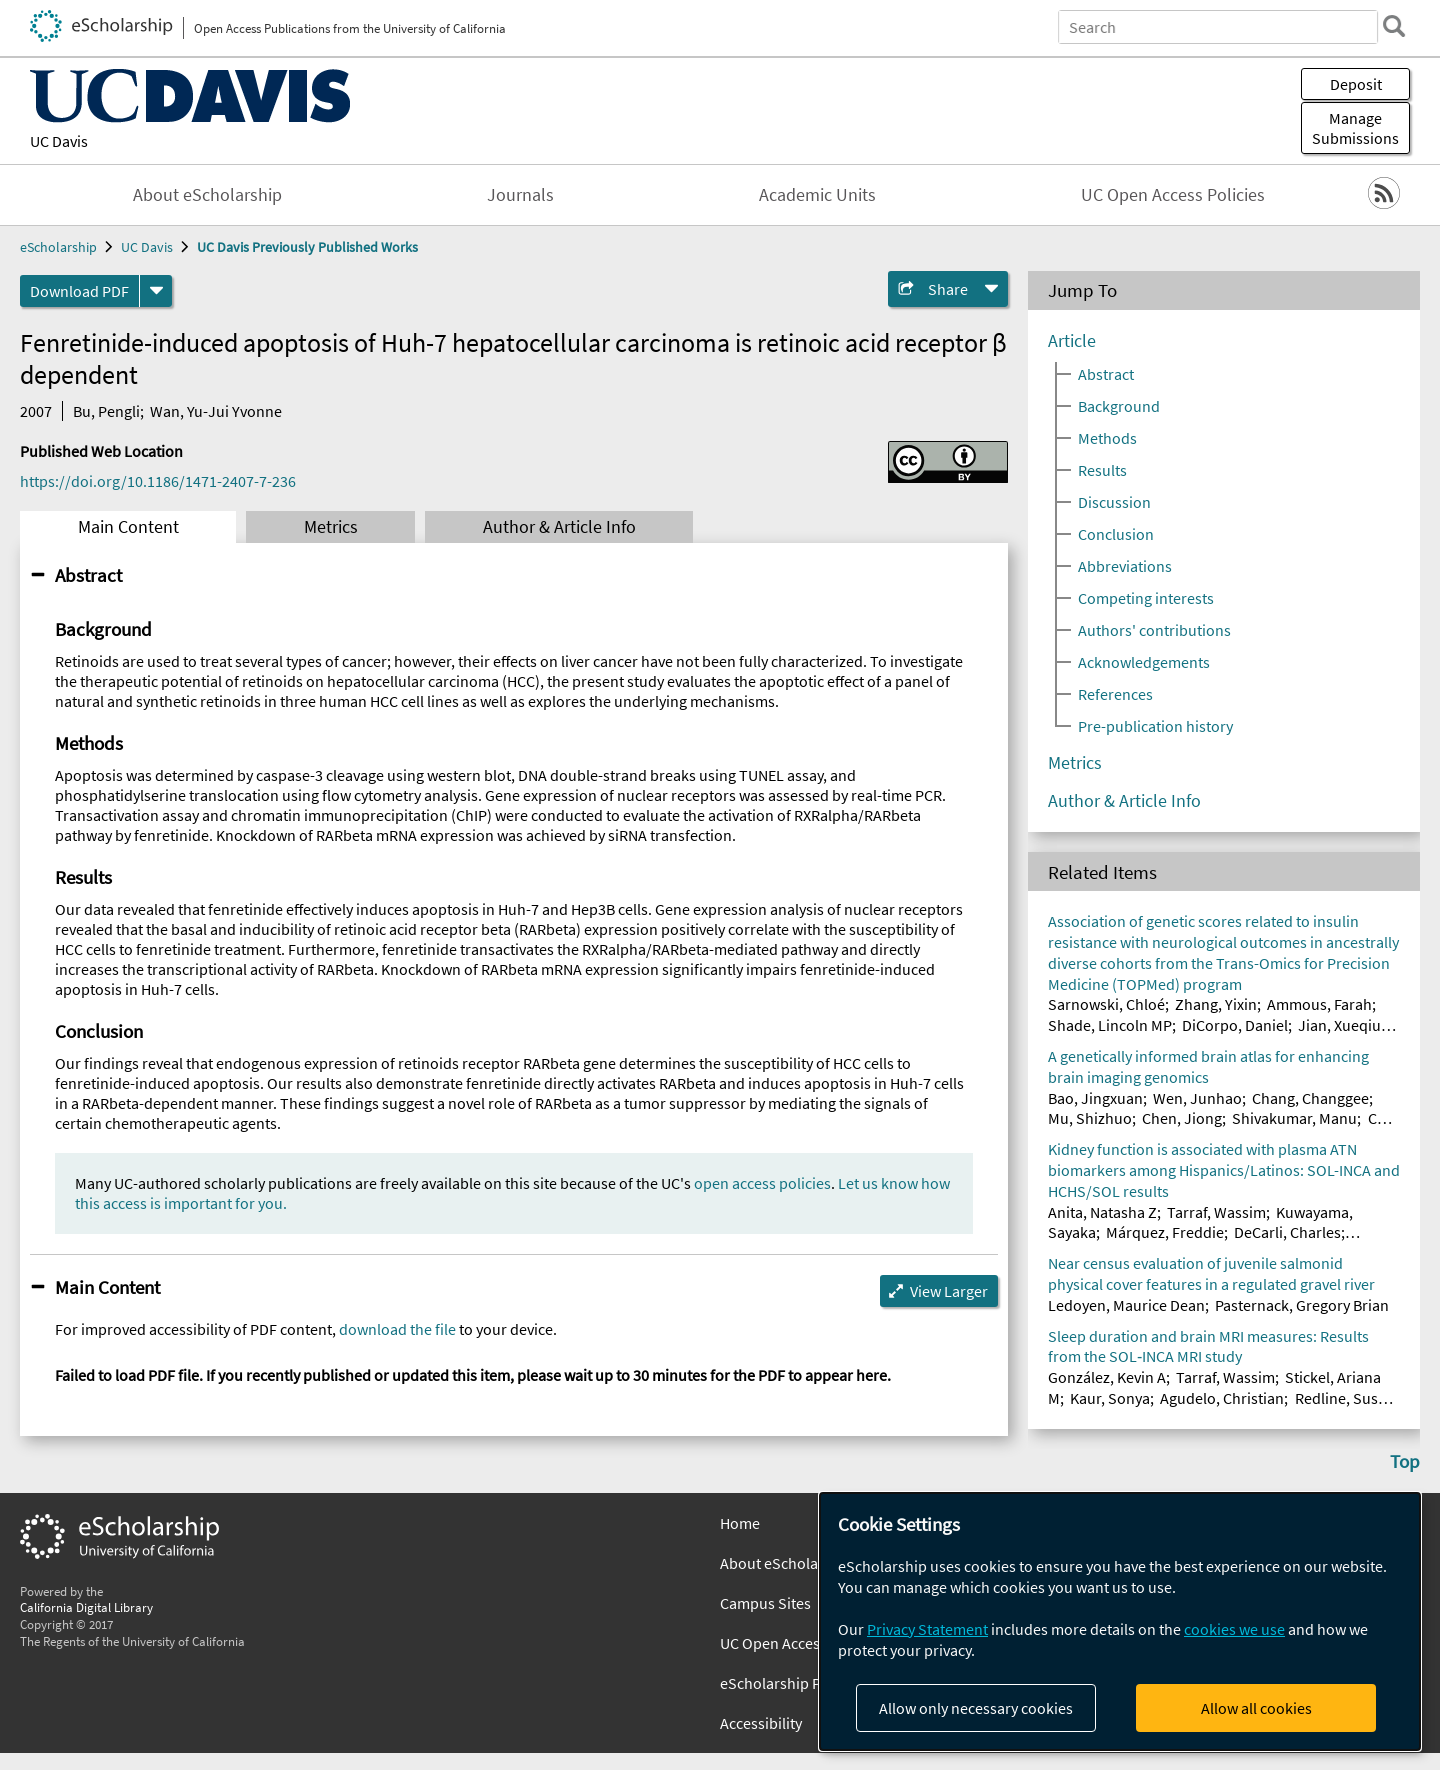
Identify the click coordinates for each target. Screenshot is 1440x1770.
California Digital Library (86, 1607)
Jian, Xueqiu (1339, 1025)
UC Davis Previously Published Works (307, 247)
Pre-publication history (1155, 726)
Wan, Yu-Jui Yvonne (216, 411)
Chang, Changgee (1310, 1098)
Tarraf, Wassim (1216, 1212)
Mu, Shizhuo (1090, 1118)
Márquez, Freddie (1165, 1232)
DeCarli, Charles (1287, 1232)
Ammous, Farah (1319, 1004)
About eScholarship (207, 195)
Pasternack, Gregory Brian (1302, 1305)
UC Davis (59, 141)
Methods (1107, 438)
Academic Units (817, 195)
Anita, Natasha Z (1102, 1212)
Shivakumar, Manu (1294, 1118)
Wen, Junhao (1197, 1098)
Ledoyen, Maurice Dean (1126, 1305)
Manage (1355, 128)
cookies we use (1234, 1629)
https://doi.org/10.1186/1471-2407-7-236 (158, 481)
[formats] (156, 291)
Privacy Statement (927, 1629)
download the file (397, 1329)
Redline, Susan (1345, 1398)
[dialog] (1120, 1621)
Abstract (88, 575)
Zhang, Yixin (1216, 1004)
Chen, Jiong (1182, 1118)
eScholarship (58, 247)
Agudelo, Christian (1222, 1398)
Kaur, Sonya (1110, 1398)
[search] (1394, 26)
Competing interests (1146, 598)
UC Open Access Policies (1173, 195)
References (1115, 694)
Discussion (1114, 502)
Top (1405, 1461)
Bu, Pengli (106, 411)
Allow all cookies (1256, 1708)
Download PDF (79, 291)
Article (1072, 341)
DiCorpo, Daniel (1235, 1025)
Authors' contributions (1154, 630)
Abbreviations (1125, 566)
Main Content (128, 527)
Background (1119, 406)
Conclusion (1116, 534)
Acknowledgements (1144, 662)
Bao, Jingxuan (1095, 1098)
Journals (520, 195)
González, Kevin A (1107, 1377)
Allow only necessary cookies (976, 1708)
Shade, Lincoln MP (1110, 1025)
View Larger (949, 1291)
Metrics (331, 527)
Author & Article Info (559, 527)
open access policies (762, 1183)
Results (1102, 470)
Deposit (1356, 84)
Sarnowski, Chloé (1106, 1004)
